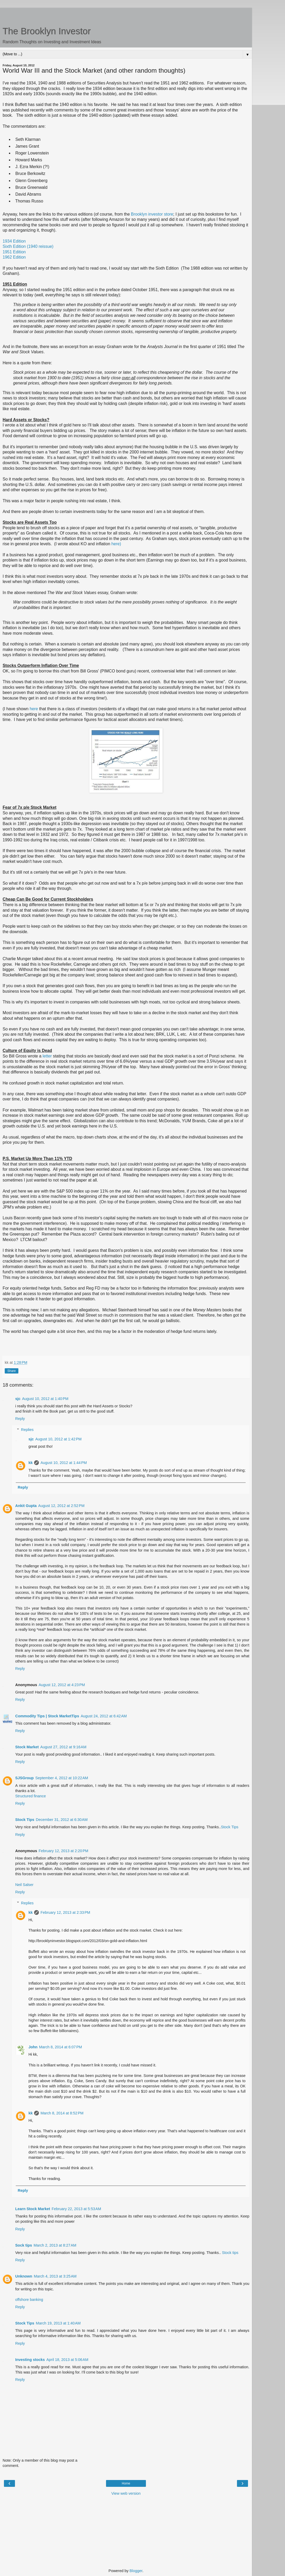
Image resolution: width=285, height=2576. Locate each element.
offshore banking (29, 2299)
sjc (17, 1399)
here (34, 709)
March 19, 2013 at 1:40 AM (58, 2323)
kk (30, 1463)
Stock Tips (24, 1820)
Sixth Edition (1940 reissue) (28, 246)
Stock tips (230, 2253)
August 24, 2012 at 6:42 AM (104, 1716)
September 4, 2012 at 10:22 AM (61, 1778)
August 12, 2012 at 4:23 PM (62, 1685)
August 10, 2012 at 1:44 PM (63, 1463)
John (32, 2047)
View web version (126, 2493)
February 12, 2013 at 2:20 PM (63, 1851)
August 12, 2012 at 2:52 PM (61, 1506)
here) (116, 544)
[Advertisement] (126, 14)
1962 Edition (14, 257)
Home (126, 2483)
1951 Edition (14, 252)
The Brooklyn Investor (47, 31)
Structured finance (30, 1796)
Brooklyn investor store (152, 214)
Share (11, 1371)
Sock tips (23, 2245)
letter (47, 1056)
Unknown (23, 2276)
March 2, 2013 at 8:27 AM (55, 2245)
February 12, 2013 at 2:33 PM (65, 1912)
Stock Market (27, 1747)
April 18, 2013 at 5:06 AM (67, 2360)
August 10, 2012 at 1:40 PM (45, 1399)
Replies (27, 1430)
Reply (20, 1419)
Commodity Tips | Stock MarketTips (47, 1716)
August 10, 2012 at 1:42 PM (58, 1439)
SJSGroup (24, 1778)
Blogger (136, 2571)
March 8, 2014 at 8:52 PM (61, 2113)
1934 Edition (14, 241)
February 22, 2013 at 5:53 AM (76, 2209)
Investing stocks (30, 2360)
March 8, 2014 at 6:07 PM (60, 2047)
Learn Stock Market (32, 2209)
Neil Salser (24, 1885)
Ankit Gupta (26, 1506)
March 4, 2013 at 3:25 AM (55, 2276)
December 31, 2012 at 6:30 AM (62, 1820)
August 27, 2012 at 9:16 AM (63, 1747)
